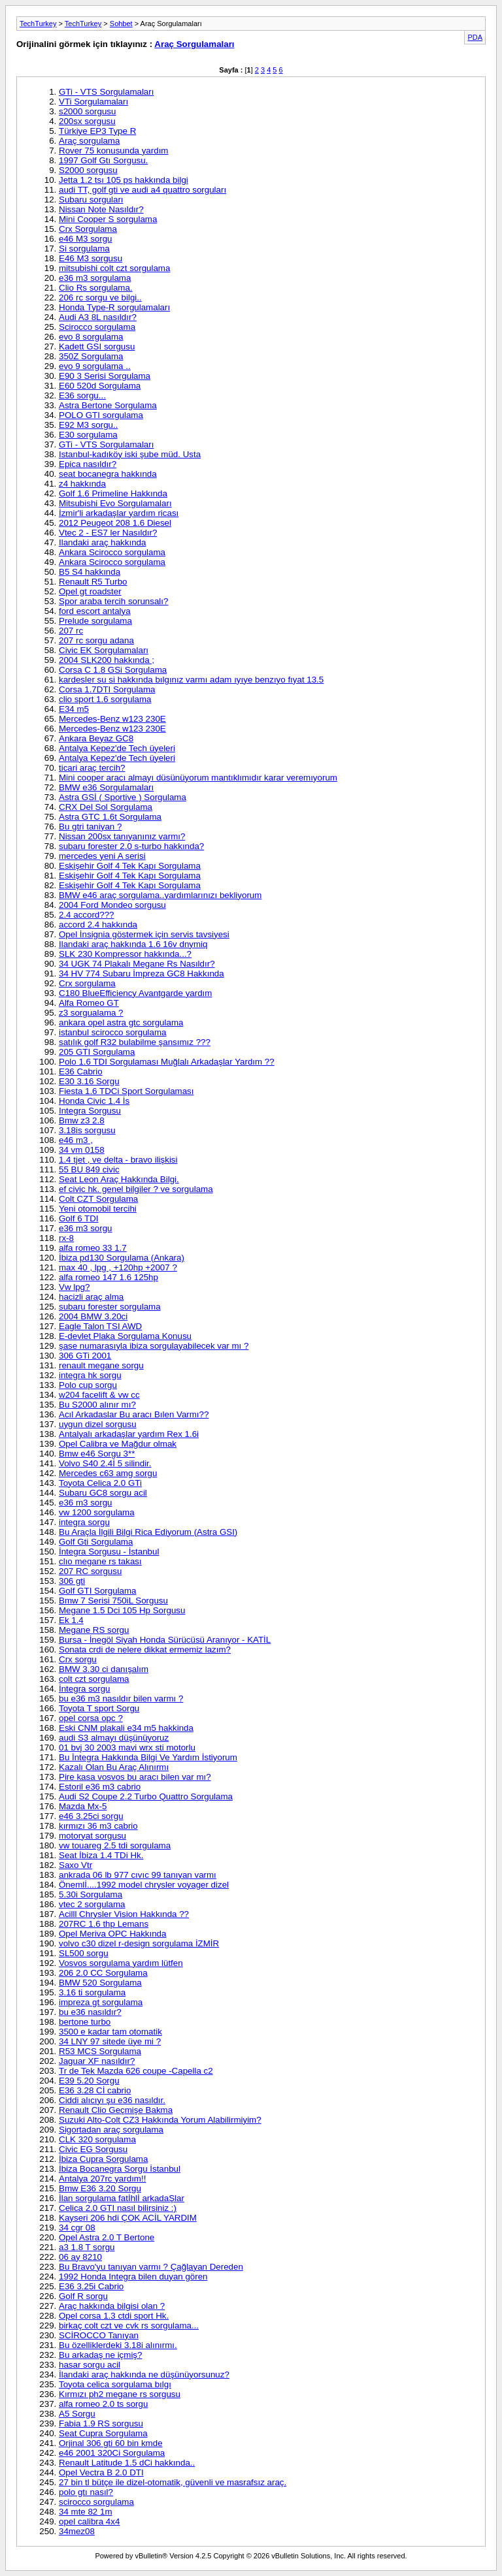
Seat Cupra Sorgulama (103, 2433)
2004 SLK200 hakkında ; (106, 660)
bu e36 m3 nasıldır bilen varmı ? (121, 1698)
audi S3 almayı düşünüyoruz (114, 1738)
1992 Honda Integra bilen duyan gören (133, 2276)
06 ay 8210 (80, 2257)
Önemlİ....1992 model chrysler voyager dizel (144, 1885)
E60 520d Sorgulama (100, 386)
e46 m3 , (76, 1140)
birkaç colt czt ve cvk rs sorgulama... (129, 2325)
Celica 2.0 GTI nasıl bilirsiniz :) (117, 2208)
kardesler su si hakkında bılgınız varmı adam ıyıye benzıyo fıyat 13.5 (191, 679)
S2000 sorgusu (88, 170)
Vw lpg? (74, 1287)
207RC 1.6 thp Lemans (103, 1924)
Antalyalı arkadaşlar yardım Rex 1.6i (129, 1434)
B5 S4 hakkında (89, 572)
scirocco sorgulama (96, 2502)
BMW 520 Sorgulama (100, 1983)
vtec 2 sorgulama (92, 1904)
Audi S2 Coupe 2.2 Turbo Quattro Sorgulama (146, 1796)
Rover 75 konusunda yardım (113, 150)
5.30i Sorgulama (90, 1894)
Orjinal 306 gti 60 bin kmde (111, 2443)
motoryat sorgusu (92, 1836)
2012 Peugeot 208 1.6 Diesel (115, 523)
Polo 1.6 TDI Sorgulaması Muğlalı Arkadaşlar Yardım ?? (167, 1062)
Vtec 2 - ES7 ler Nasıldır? (108, 533)
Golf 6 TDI (79, 1218)
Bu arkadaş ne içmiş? (100, 2355)
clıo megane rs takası (100, 1561)
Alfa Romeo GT (89, 1003)
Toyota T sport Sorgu (99, 1708)
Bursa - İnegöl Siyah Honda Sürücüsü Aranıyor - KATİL (165, 1640)
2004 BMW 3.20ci (93, 1316)
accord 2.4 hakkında (98, 924)
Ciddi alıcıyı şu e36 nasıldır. (112, 2100)
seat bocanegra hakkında (108, 474)
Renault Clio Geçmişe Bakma (116, 2110)
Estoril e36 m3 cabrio (100, 1787)
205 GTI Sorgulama (97, 1052)
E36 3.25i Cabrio (91, 2286)
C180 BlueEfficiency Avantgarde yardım (135, 993)
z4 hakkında (82, 484)
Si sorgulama (84, 248)
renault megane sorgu (101, 1365)
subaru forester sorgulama (110, 1307)
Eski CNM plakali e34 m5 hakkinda (126, 1728)
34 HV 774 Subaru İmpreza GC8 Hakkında (141, 973)
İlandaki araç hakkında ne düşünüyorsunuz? (144, 2374)
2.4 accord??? (86, 915)
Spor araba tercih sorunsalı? (113, 601)
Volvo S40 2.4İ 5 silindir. (105, 1463)
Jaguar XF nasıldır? (97, 2061)
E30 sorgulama (88, 435)
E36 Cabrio (81, 1071)
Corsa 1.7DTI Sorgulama (107, 689)
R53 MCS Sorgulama (100, 2051)
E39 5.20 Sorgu (89, 2080)
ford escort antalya (95, 611)
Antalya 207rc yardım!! (102, 2178)
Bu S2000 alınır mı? (97, 1404)
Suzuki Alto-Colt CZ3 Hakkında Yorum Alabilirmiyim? (160, 2120)
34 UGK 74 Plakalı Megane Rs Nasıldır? (137, 964)
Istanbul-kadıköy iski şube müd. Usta (130, 454)
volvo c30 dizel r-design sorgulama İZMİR (139, 1943)
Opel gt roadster (90, 591)
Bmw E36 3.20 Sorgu (100, 2188)
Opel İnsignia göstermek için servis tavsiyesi (144, 934)
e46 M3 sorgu (85, 239)
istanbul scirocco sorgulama (112, 1032)
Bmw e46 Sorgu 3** (97, 1453)
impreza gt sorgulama (100, 2002)
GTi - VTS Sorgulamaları (106, 92)
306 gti (72, 1581)
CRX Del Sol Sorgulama (105, 807)
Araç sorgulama (89, 141)
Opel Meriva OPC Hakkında (112, 1934)
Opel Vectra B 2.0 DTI (101, 2472)
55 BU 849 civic (89, 1169)
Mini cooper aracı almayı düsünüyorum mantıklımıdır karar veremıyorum (198, 777)
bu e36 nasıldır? (90, 2012)
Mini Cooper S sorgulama (108, 219)
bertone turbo (84, 2022)
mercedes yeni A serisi (102, 856)
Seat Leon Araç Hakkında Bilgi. (119, 1179)
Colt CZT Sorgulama (98, 1199)
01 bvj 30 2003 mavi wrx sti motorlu (127, 1747)
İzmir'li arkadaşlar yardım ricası (118, 513)
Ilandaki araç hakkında (102, 542)
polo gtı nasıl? (86, 2492)
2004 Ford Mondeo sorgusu (112, 905)
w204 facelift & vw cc (99, 1395)
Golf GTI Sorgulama (98, 1591)
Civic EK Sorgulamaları (103, 650)
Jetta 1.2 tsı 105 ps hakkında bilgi (123, 180)
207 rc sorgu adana (96, 640)
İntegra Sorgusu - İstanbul (109, 1551)
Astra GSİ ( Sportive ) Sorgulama (122, 797)
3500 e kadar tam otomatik (110, 2032)
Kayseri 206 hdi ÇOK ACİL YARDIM (128, 2218)
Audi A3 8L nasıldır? (98, 317)
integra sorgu (84, 1522)
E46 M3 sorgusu (90, 258)
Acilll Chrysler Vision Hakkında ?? (124, 1914)
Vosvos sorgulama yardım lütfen (121, 1963)
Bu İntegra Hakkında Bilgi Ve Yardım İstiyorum (148, 1757)
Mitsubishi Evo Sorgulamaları (115, 503)
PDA (474, 37)
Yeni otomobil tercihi (98, 1209)
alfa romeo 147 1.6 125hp (108, 1277)
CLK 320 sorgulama (97, 2139)
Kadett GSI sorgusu (97, 346)
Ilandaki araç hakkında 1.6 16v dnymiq (133, 944)
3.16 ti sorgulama (92, 1992)
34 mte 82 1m (85, 2512)
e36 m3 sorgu (85, 1228)
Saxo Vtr (75, 1865)
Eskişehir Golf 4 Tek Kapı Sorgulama (130, 866)
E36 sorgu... (82, 395)
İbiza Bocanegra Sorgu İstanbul (119, 2169)
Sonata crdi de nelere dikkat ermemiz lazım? (145, 1649)
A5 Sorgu (77, 2414)
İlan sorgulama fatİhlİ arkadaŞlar (121, 2198)
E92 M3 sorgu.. (88, 425)
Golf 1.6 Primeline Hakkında (113, 493)
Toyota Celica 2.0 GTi (100, 1483)
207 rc (71, 631)
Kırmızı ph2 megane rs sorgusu (119, 2394)
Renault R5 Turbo (93, 582)
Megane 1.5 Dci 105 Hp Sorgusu (122, 1610)
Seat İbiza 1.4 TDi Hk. (101, 1855)
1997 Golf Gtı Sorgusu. (103, 160)
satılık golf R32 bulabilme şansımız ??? (134, 1042)
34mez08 (77, 2531)
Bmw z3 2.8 (82, 1120)
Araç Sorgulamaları (194, 44)
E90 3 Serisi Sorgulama (104, 376)
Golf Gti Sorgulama (96, 1542)
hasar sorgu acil (89, 2365)
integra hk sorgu (90, 1375)
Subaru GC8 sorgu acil (103, 1493)
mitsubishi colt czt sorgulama (114, 268)
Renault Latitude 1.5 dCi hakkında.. (127, 2463)
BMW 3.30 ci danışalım (103, 1669)
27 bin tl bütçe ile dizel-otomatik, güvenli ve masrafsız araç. (172, 2482)
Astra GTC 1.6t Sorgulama (110, 817)
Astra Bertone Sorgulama (108, 405)
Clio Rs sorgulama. (96, 288)
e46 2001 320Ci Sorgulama (112, 2453)
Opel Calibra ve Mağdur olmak (117, 1444)
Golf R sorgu (83, 2296)
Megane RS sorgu (94, 1630)
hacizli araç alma (91, 1297)
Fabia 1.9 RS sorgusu (101, 2423)
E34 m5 (74, 709)
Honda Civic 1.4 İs (94, 1101)
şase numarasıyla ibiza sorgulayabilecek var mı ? (153, 1346)
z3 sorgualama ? (91, 1013)
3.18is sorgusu (87, 1130)
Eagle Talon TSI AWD (100, 1326)
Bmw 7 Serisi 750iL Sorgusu (113, 1600)
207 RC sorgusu (90, 1571)
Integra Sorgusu (90, 1111)
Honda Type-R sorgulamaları (114, 307)
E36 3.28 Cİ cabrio (95, 2090)
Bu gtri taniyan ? (90, 826)
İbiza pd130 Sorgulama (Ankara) (121, 1258)
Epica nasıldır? (87, 464)
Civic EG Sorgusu (93, 2149)
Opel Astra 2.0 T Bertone (106, 2237)
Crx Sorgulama (88, 229)
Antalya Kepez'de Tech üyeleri (117, 748)
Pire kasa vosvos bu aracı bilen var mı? (135, 1777)
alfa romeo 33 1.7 (93, 1248)
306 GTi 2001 (85, 1355)
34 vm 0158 (82, 1150)
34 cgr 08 (77, 2227)
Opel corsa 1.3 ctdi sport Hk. (114, 2316)
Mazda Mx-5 (83, 1806)
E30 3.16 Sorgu (89, 1081)
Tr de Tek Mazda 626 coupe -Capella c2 (136, 2071)
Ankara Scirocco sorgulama (112, 552)
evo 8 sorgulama (91, 337)
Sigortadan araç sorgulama (111, 2129)
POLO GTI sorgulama (101, 415)
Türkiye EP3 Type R (97, 131)
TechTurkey (38, 23)
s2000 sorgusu (87, 111)
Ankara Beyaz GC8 (96, 738)
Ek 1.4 (71, 1620)
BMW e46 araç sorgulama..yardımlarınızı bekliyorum (160, 895)
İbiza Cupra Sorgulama (103, 2159)
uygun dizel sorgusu (98, 1424)
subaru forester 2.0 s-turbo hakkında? (131, 846)
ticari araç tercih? (92, 768)
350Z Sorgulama (91, 356)
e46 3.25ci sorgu (91, 1816)
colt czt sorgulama (94, 1679)
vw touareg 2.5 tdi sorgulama (115, 1845)
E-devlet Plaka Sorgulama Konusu (125, 1336)
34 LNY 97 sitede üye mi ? (110, 2041)
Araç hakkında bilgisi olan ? (112, 2306)
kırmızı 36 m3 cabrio (98, 1826)
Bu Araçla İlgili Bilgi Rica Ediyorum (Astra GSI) (148, 1532)
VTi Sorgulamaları (93, 101)
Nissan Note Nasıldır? (101, 209)
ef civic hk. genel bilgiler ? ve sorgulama (136, 1189)
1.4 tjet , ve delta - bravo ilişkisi (118, 1160)
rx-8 (66, 1238)
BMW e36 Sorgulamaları (106, 787)
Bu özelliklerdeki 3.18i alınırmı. (118, 2345)
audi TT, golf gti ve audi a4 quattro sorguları (142, 190)
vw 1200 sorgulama (97, 1512)
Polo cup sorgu (88, 1385)
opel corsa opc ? (91, 1718)
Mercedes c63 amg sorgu (108, 1473)
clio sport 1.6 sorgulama (105, 699)
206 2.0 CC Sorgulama (103, 1973)
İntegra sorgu (84, 1689)
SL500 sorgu (84, 1953)
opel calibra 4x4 (89, 2521)
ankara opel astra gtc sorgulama (121, 1022)
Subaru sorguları (91, 199)
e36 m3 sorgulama (95, 278)
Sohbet (121, 23)
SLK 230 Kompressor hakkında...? (125, 954)
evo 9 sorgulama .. (95, 366)
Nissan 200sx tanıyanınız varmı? (122, 836)
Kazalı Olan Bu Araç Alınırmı (114, 1767)
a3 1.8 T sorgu (86, 2247)
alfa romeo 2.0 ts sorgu (103, 2404)
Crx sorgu (78, 1659)
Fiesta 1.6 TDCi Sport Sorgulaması (126, 1091)
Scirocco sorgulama (97, 327)
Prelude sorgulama (95, 621)
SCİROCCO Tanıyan (99, 2335)
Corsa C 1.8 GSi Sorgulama (113, 670)
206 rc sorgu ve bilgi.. (100, 297)
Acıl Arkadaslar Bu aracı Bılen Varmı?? (134, 1414)
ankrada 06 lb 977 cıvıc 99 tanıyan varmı (137, 1875)
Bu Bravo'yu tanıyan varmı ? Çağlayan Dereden (151, 2267)
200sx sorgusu (87, 121)
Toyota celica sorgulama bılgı (115, 2384)
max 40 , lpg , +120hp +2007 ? (118, 1267)
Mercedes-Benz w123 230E (112, 719)
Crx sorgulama (87, 983)
